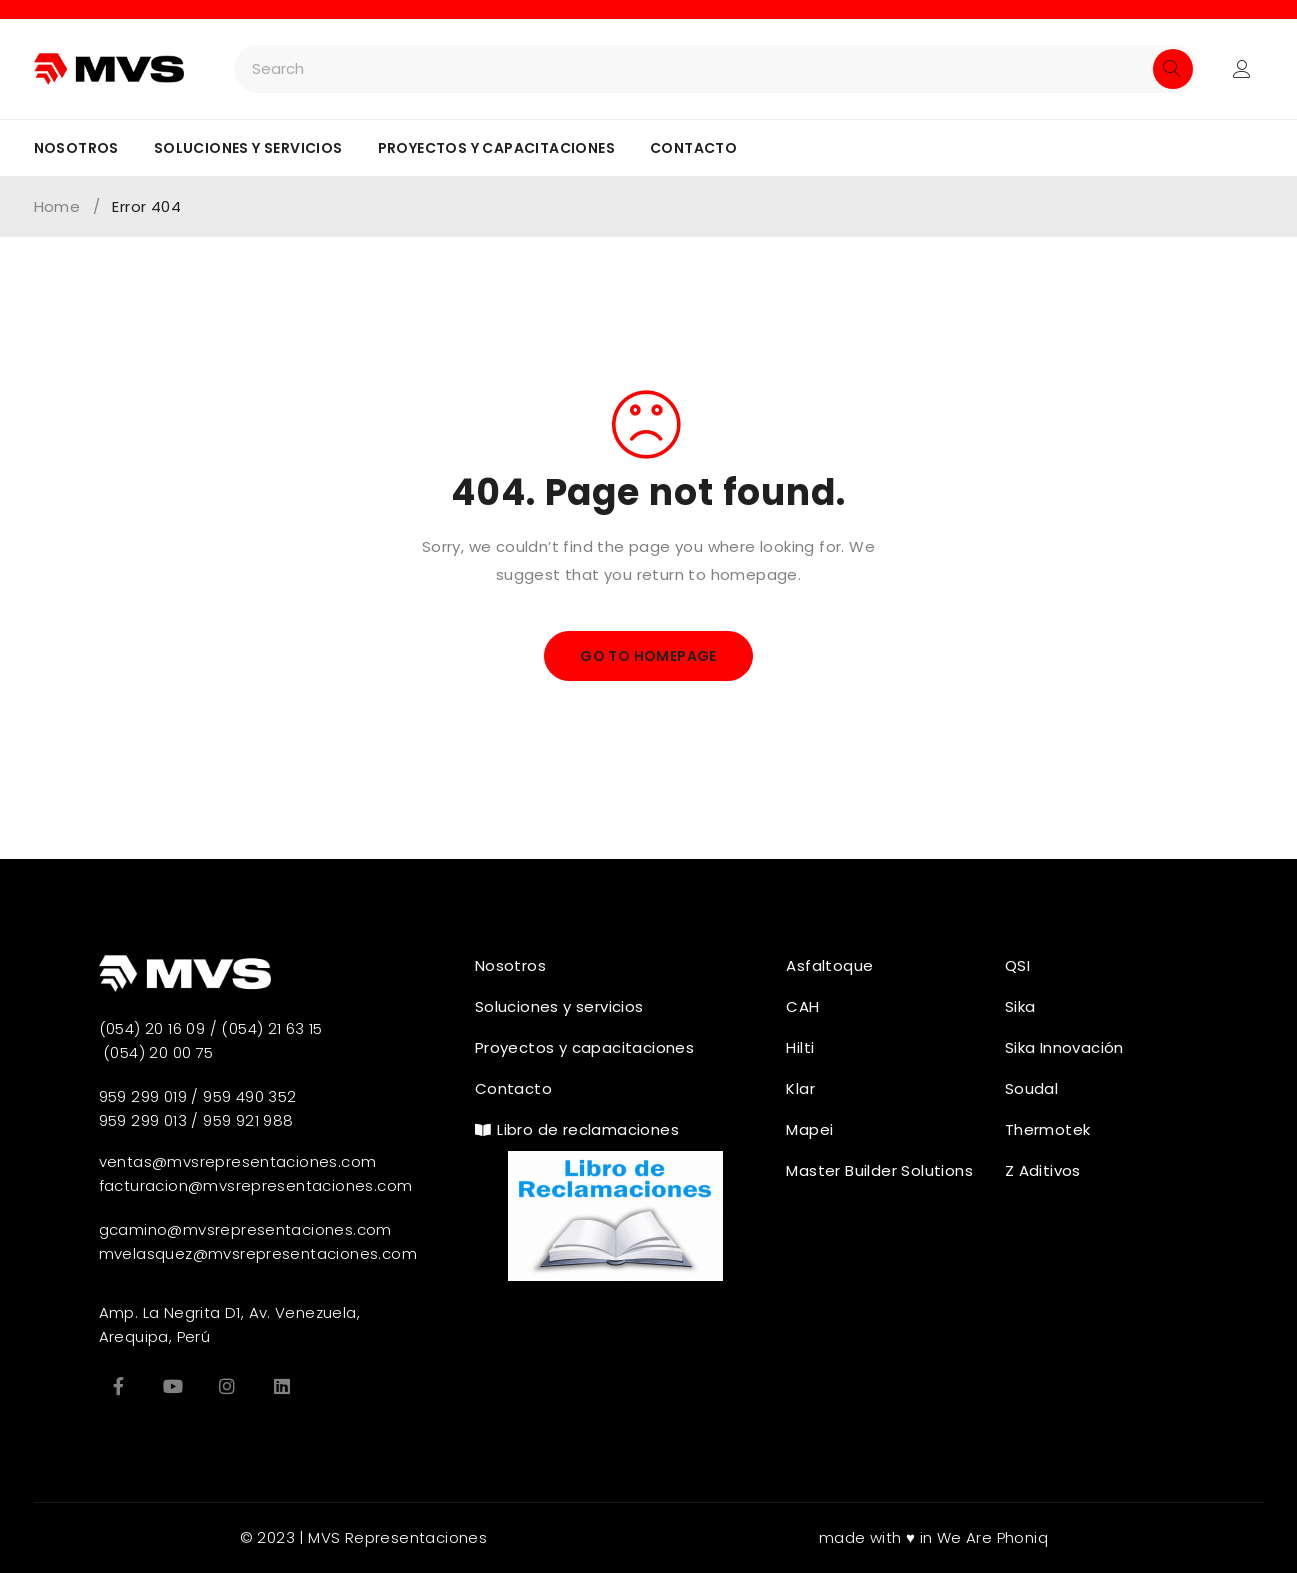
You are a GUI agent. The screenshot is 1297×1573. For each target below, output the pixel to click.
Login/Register (1242, 69)
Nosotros (76, 148)
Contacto (693, 148)
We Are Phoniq (992, 1537)
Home (57, 207)
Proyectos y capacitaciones (496, 148)
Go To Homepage (648, 656)
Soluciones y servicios (248, 148)
